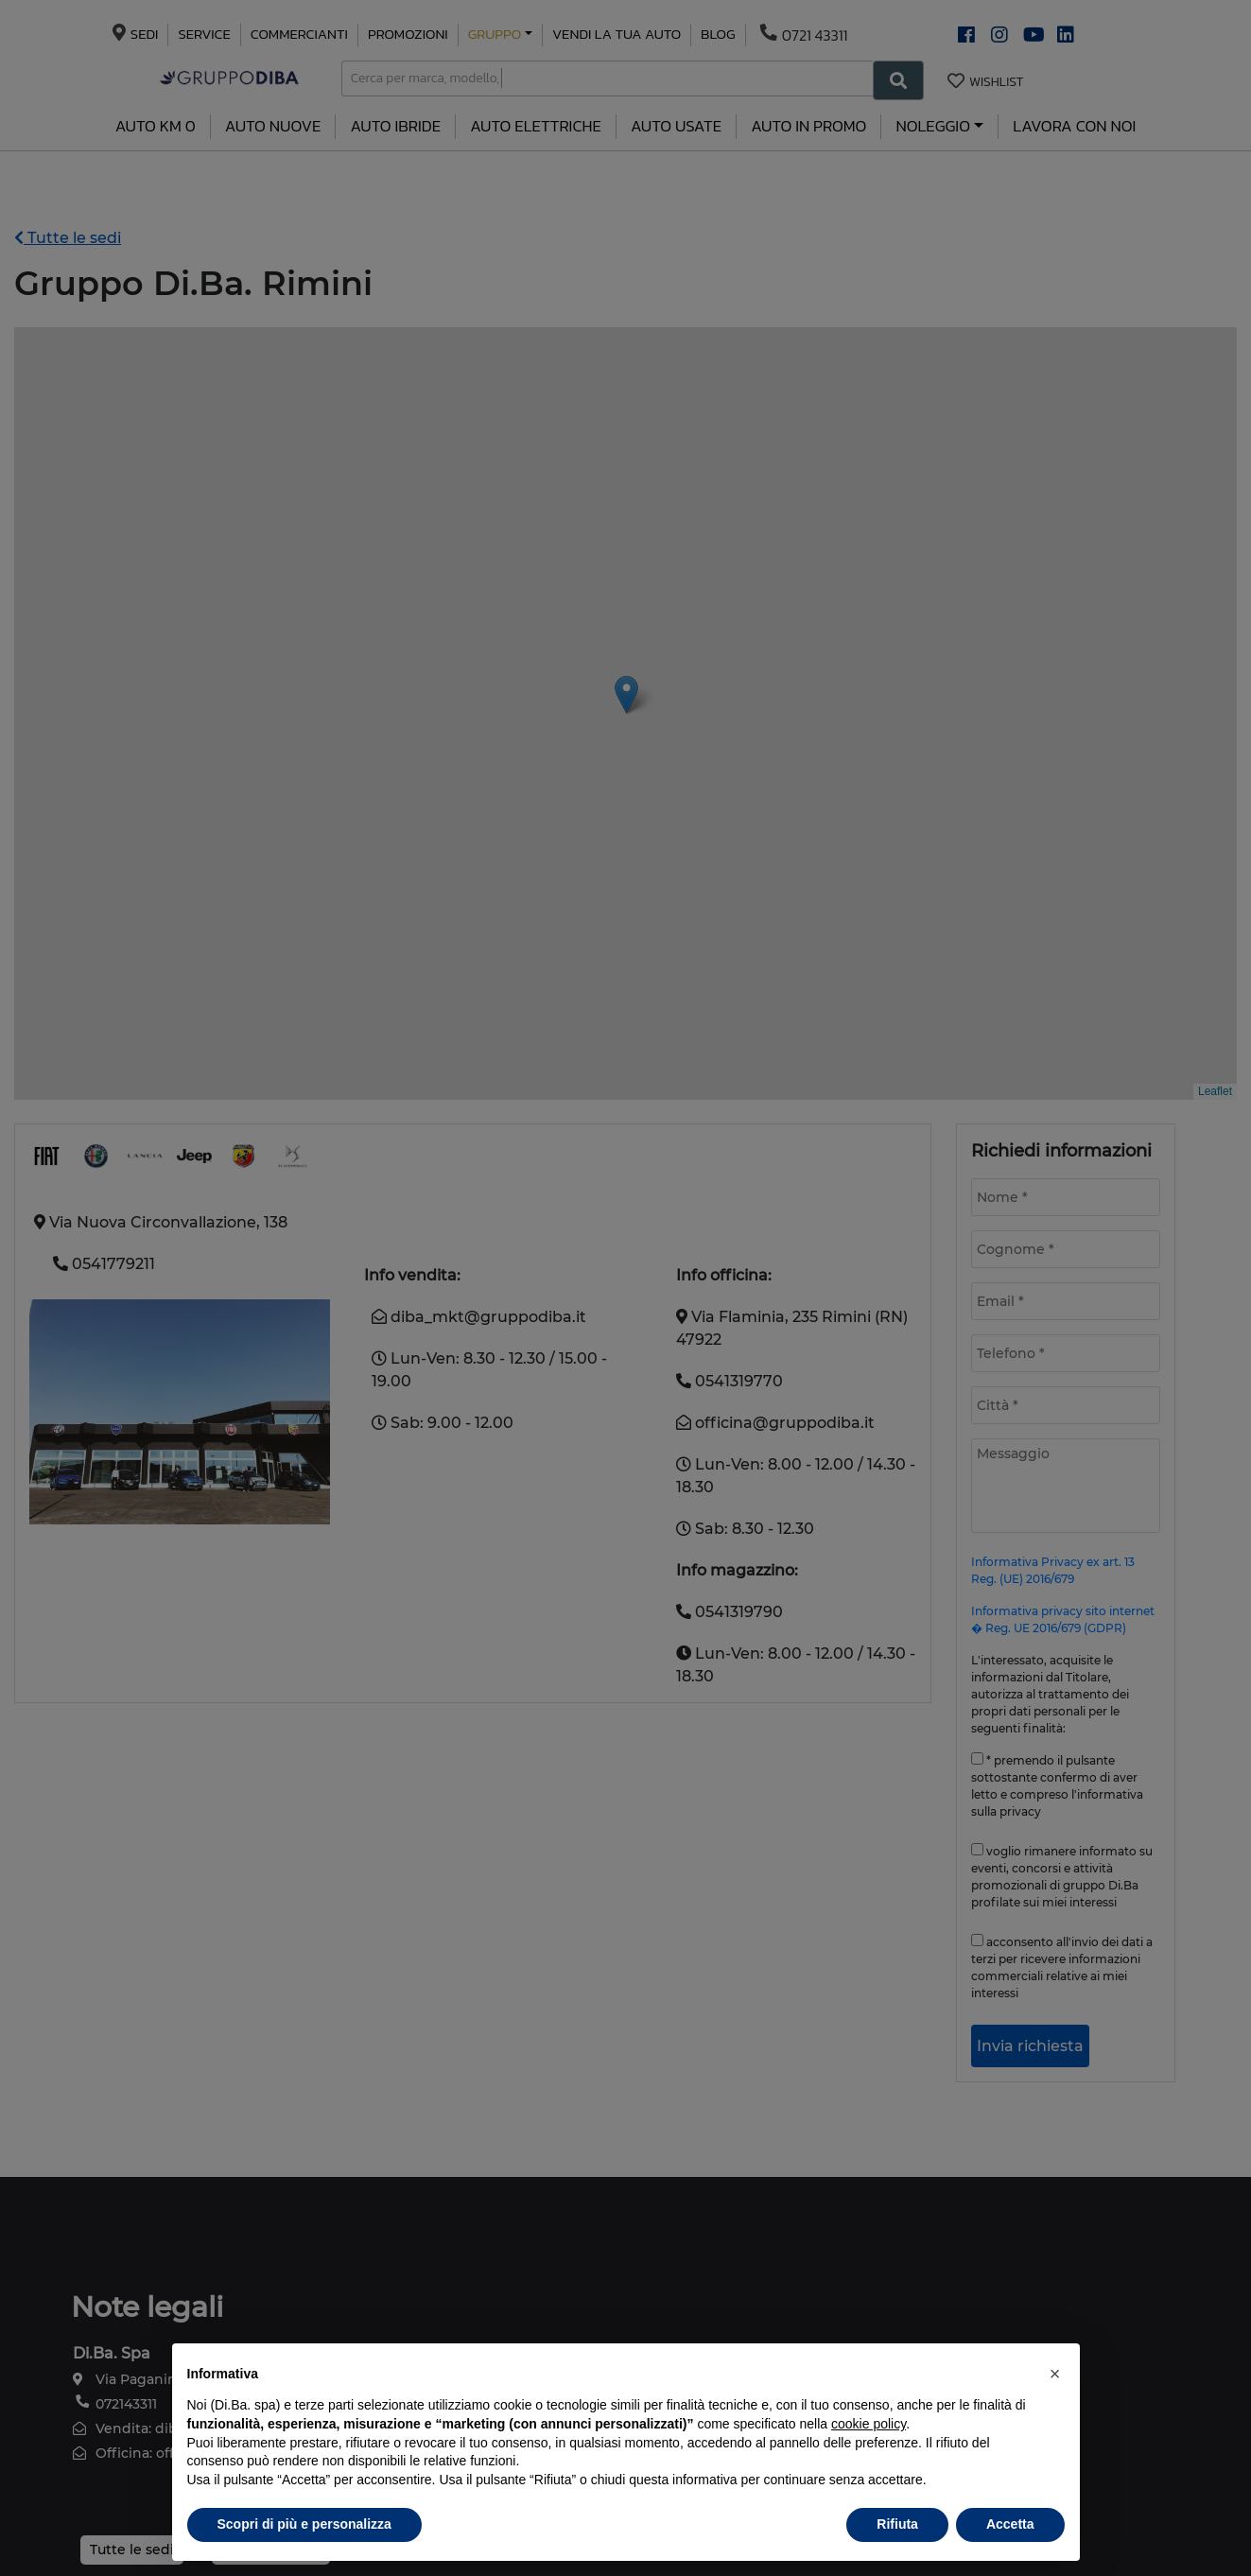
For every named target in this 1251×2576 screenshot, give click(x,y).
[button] (1055, 2373)
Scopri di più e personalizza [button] (304, 2524)
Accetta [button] (1010, 2524)
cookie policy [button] (868, 2423)
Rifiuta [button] (897, 2524)
